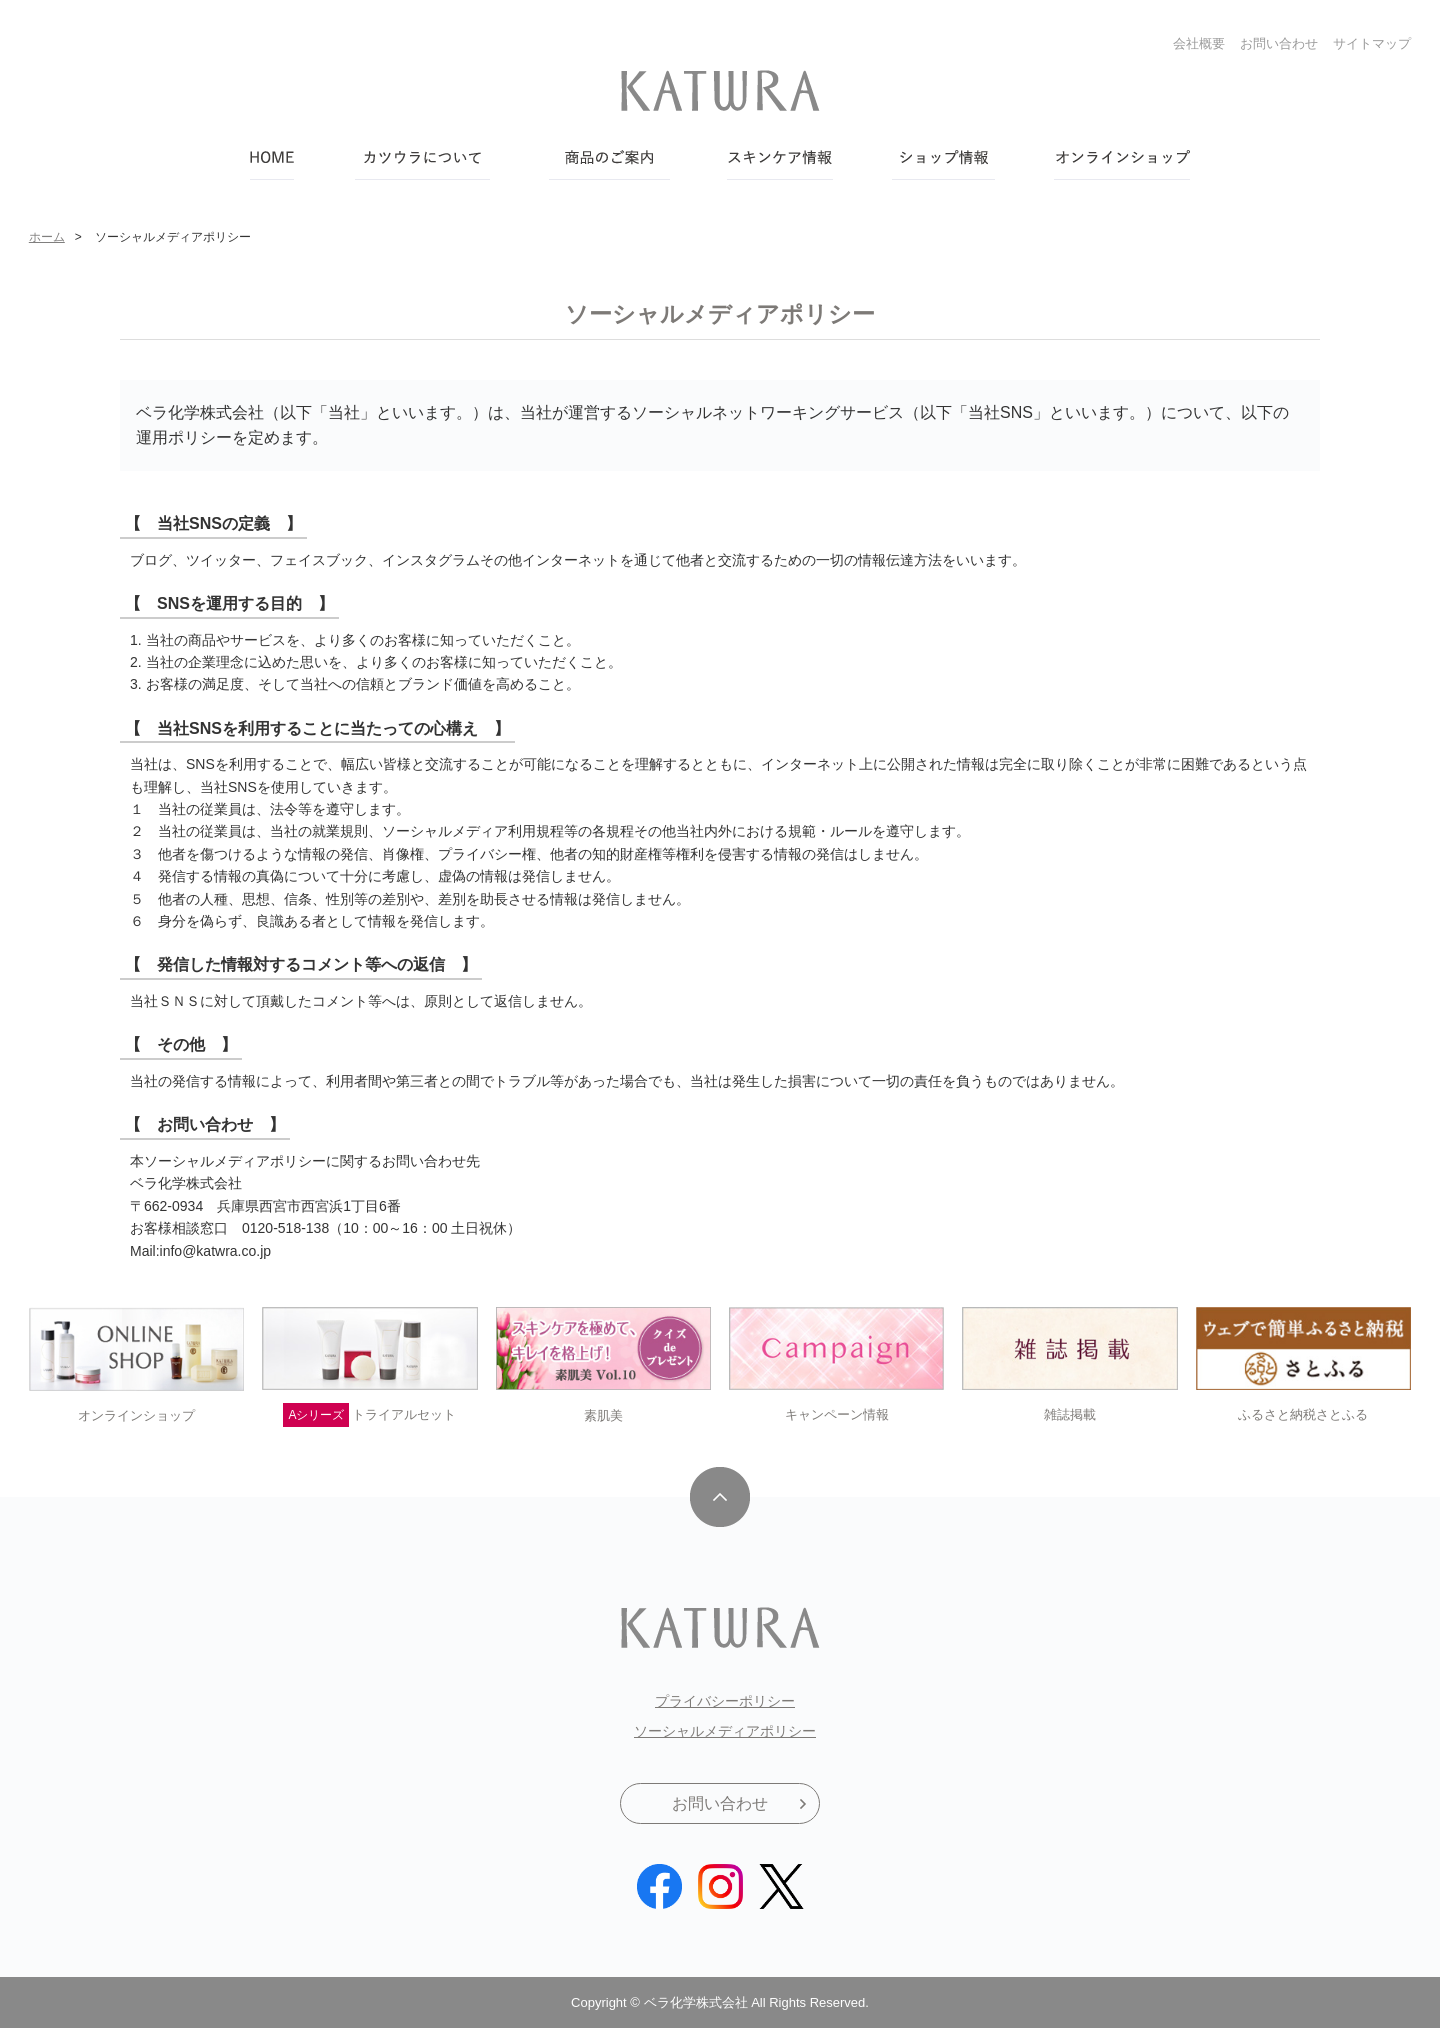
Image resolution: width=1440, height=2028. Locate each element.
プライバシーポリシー (725, 1701)
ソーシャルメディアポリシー (725, 1731)
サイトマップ (1372, 43)
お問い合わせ (1279, 43)
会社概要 (1199, 43)
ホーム (47, 237)
